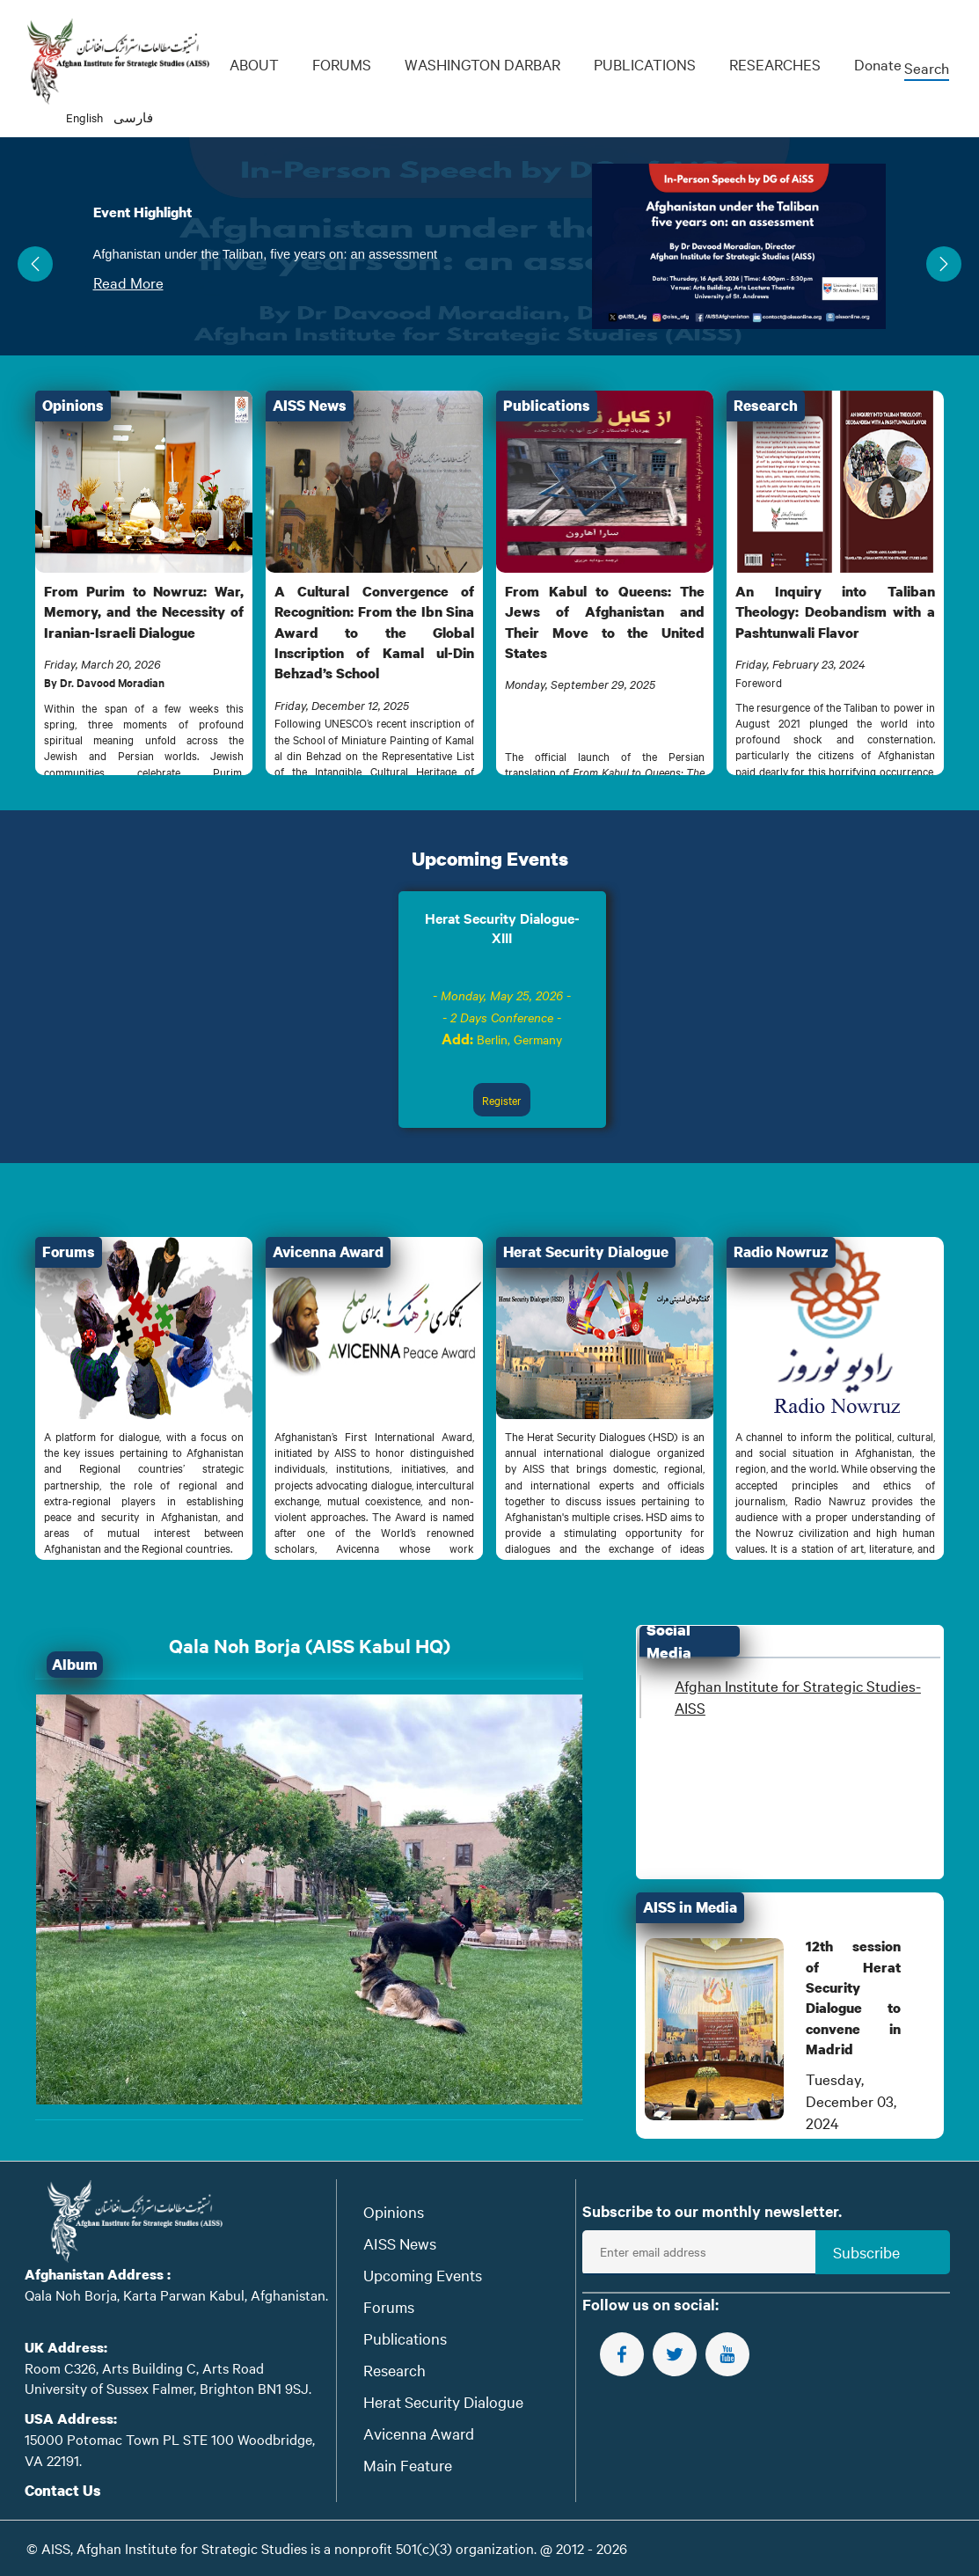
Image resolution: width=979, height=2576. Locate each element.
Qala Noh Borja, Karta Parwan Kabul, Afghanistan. (176, 2294)
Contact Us (63, 2490)
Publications (405, 2338)
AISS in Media (690, 1907)
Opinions (393, 2211)
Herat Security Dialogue (443, 2401)
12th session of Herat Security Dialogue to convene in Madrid (853, 1997)
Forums (388, 2306)
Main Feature (407, 2465)
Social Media (669, 1641)
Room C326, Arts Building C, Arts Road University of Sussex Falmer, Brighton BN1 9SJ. (168, 2377)
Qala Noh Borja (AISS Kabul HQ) (309, 1645)
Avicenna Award (418, 2433)
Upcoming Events (490, 858)
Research (394, 2370)
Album (75, 1664)
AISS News (399, 2243)
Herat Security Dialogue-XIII (502, 927)
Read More (128, 282)
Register (502, 1100)
